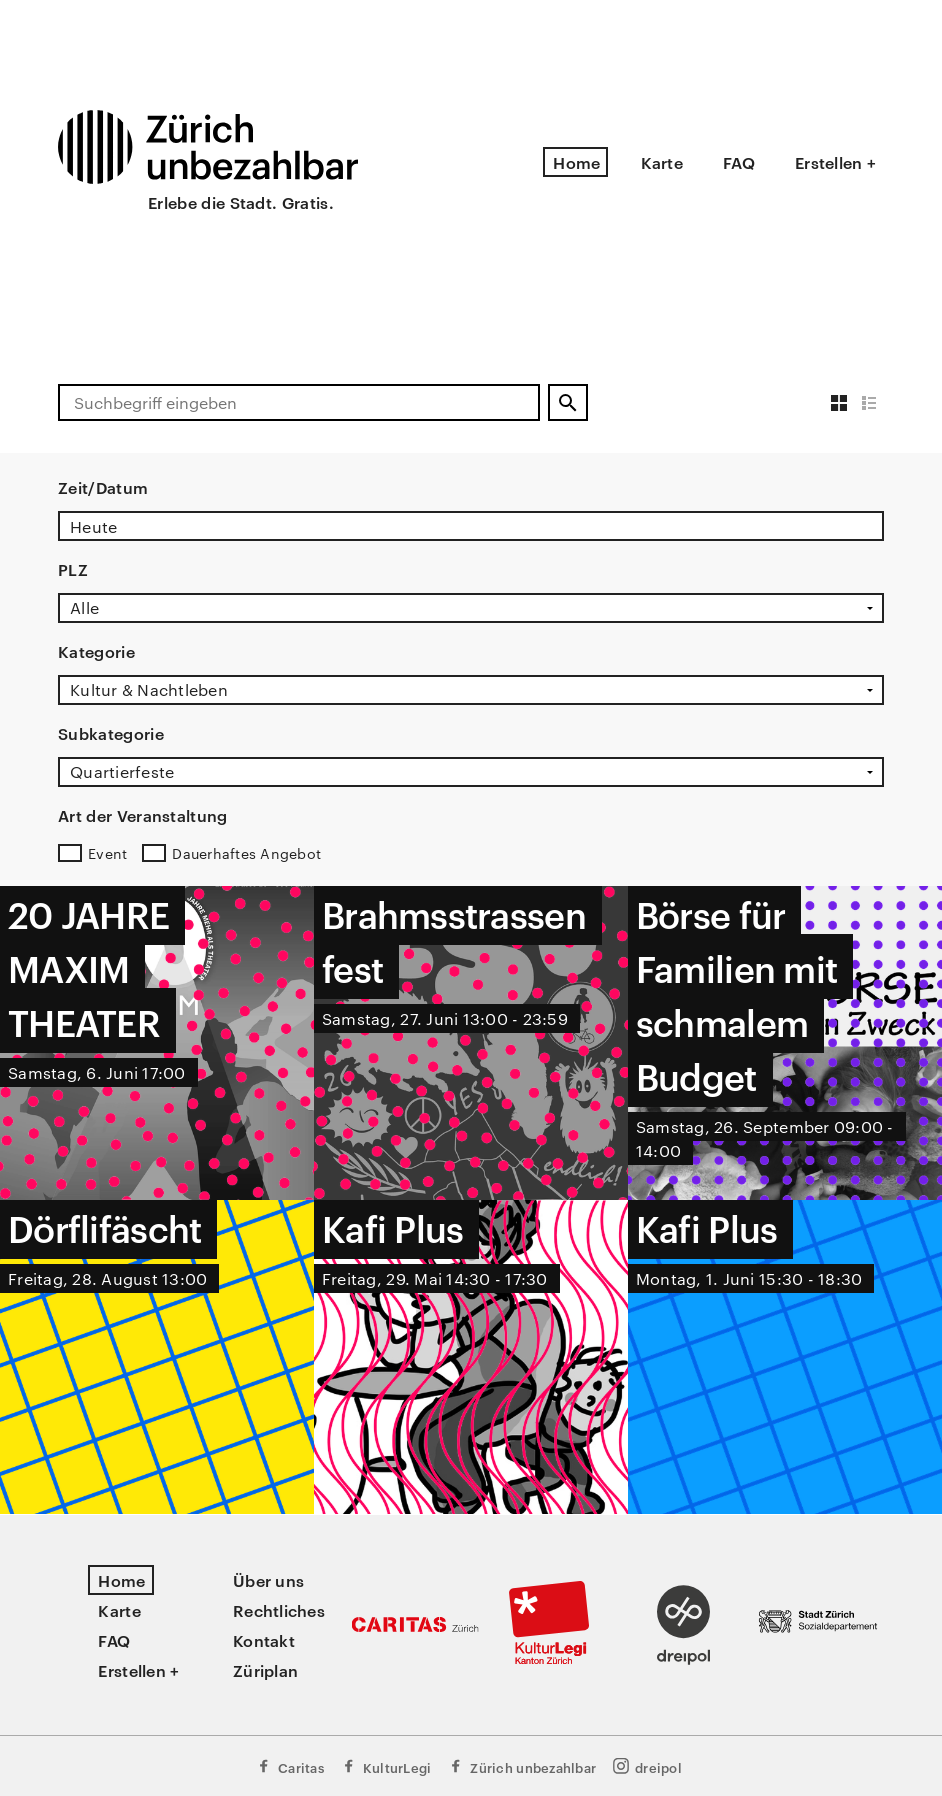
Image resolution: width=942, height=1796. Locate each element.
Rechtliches (279, 1610)
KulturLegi (386, 1766)
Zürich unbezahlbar (521, 1766)
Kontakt (264, 1640)
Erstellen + (835, 162)
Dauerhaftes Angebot (246, 853)
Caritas (289, 1766)
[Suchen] (568, 402)
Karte (662, 162)
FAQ (739, 162)
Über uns (268, 1580)
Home (576, 162)
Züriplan (265, 1670)
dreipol (647, 1766)
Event (107, 853)
